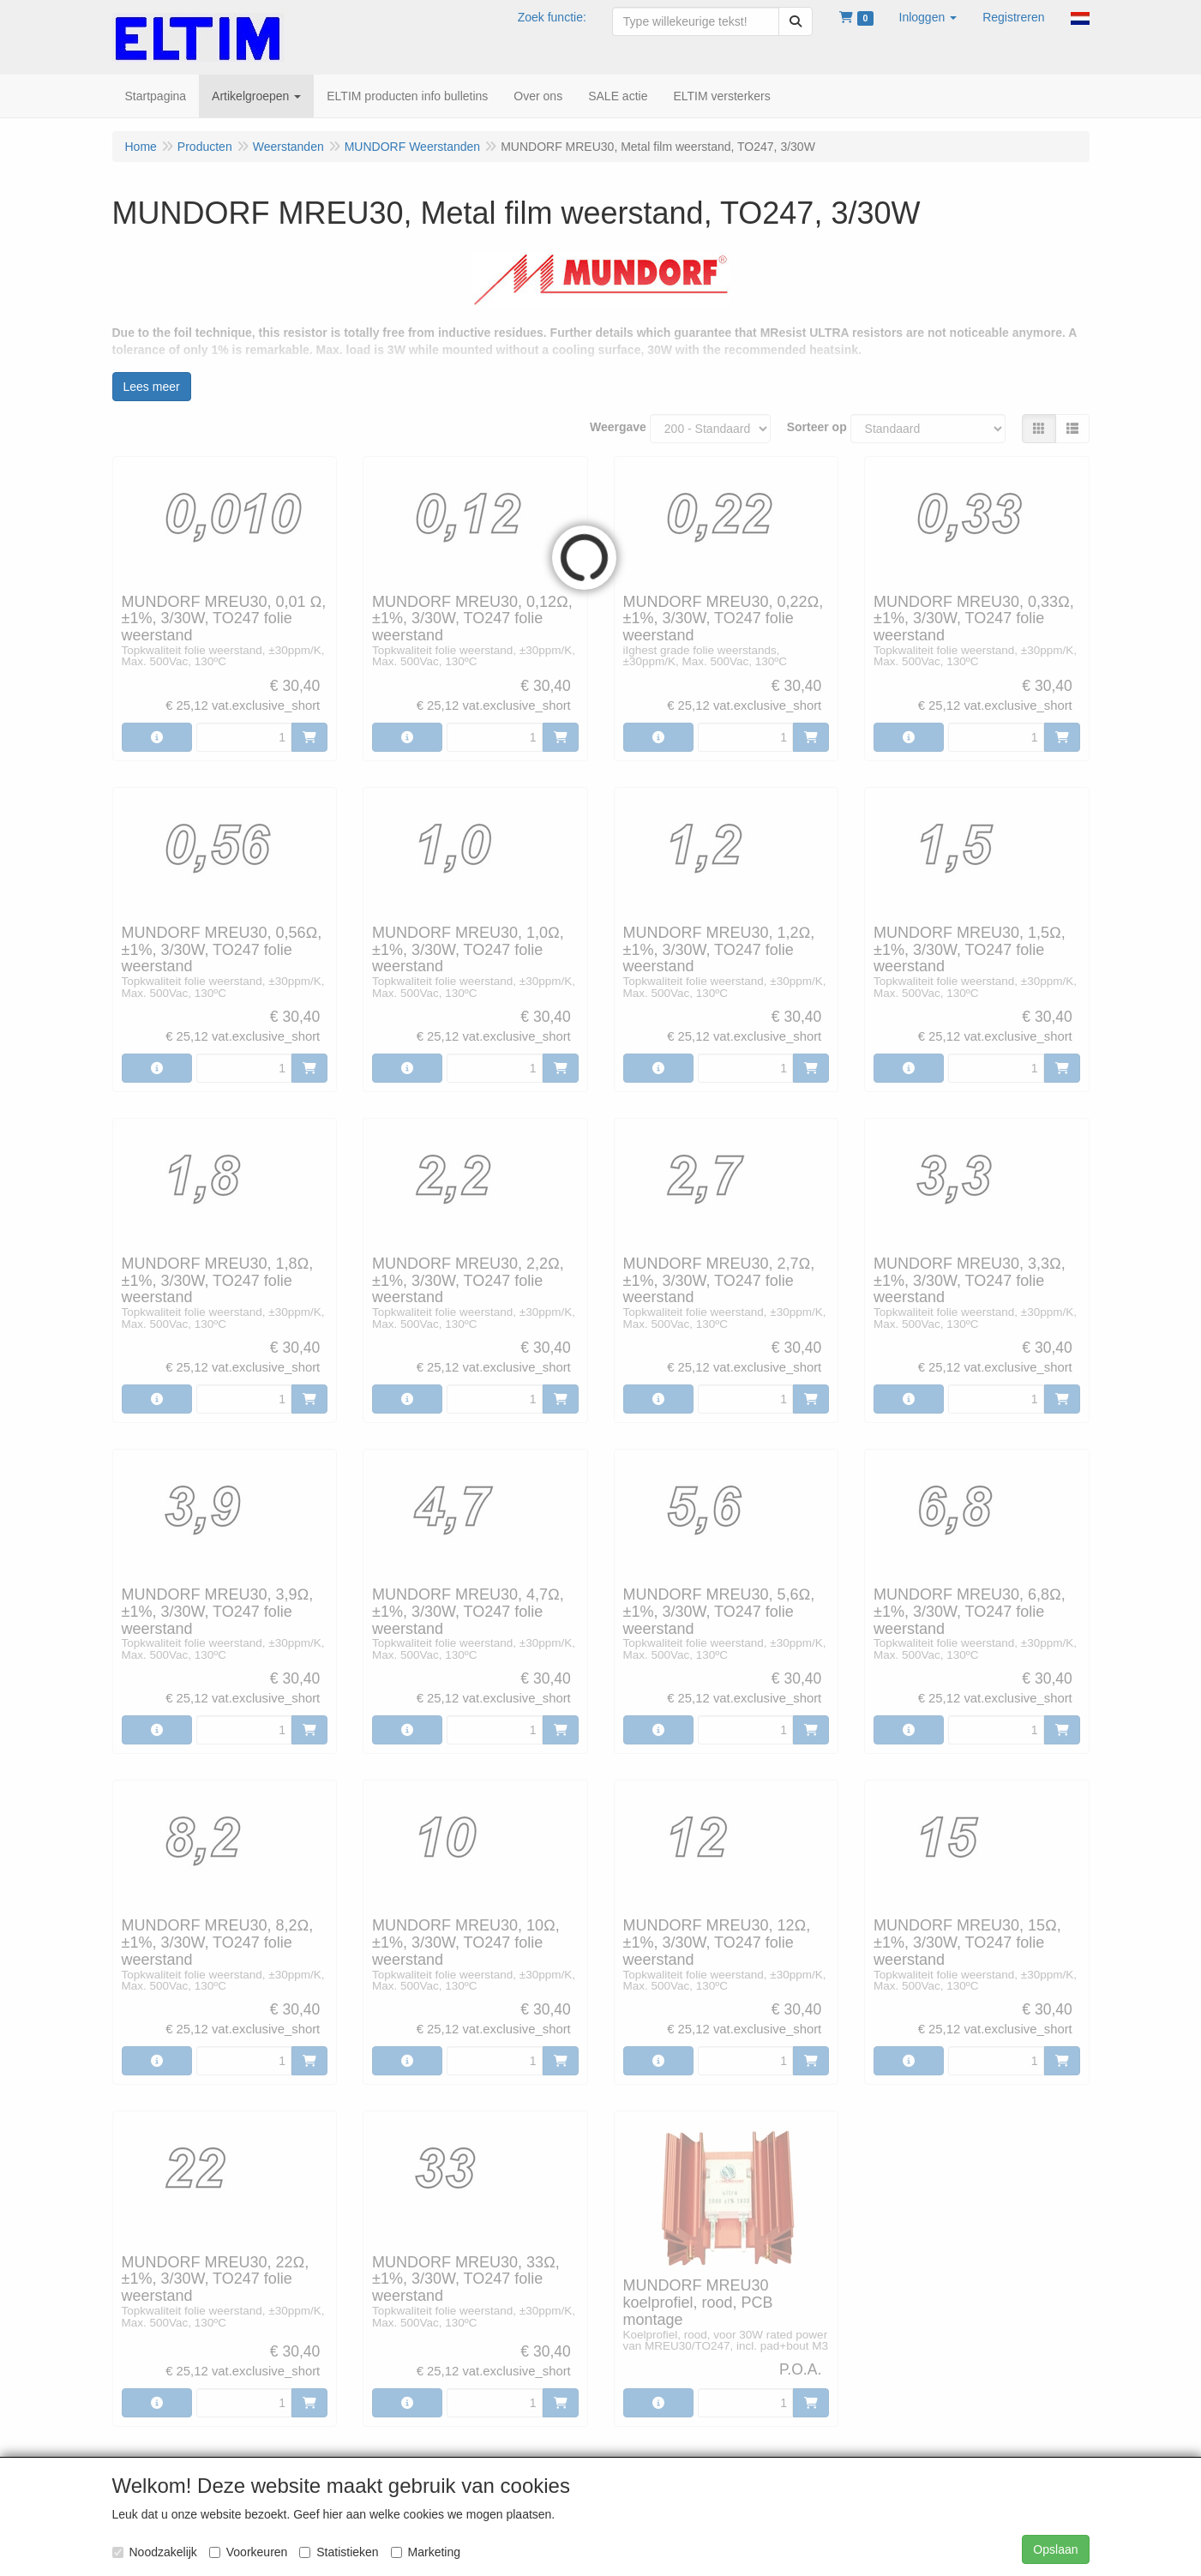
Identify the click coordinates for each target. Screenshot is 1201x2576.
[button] (928, 17)
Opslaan (1055, 2549)
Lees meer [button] (151, 386)
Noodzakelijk (154, 2552)
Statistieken (338, 2552)
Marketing (425, 2552)
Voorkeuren (248, 2552)
